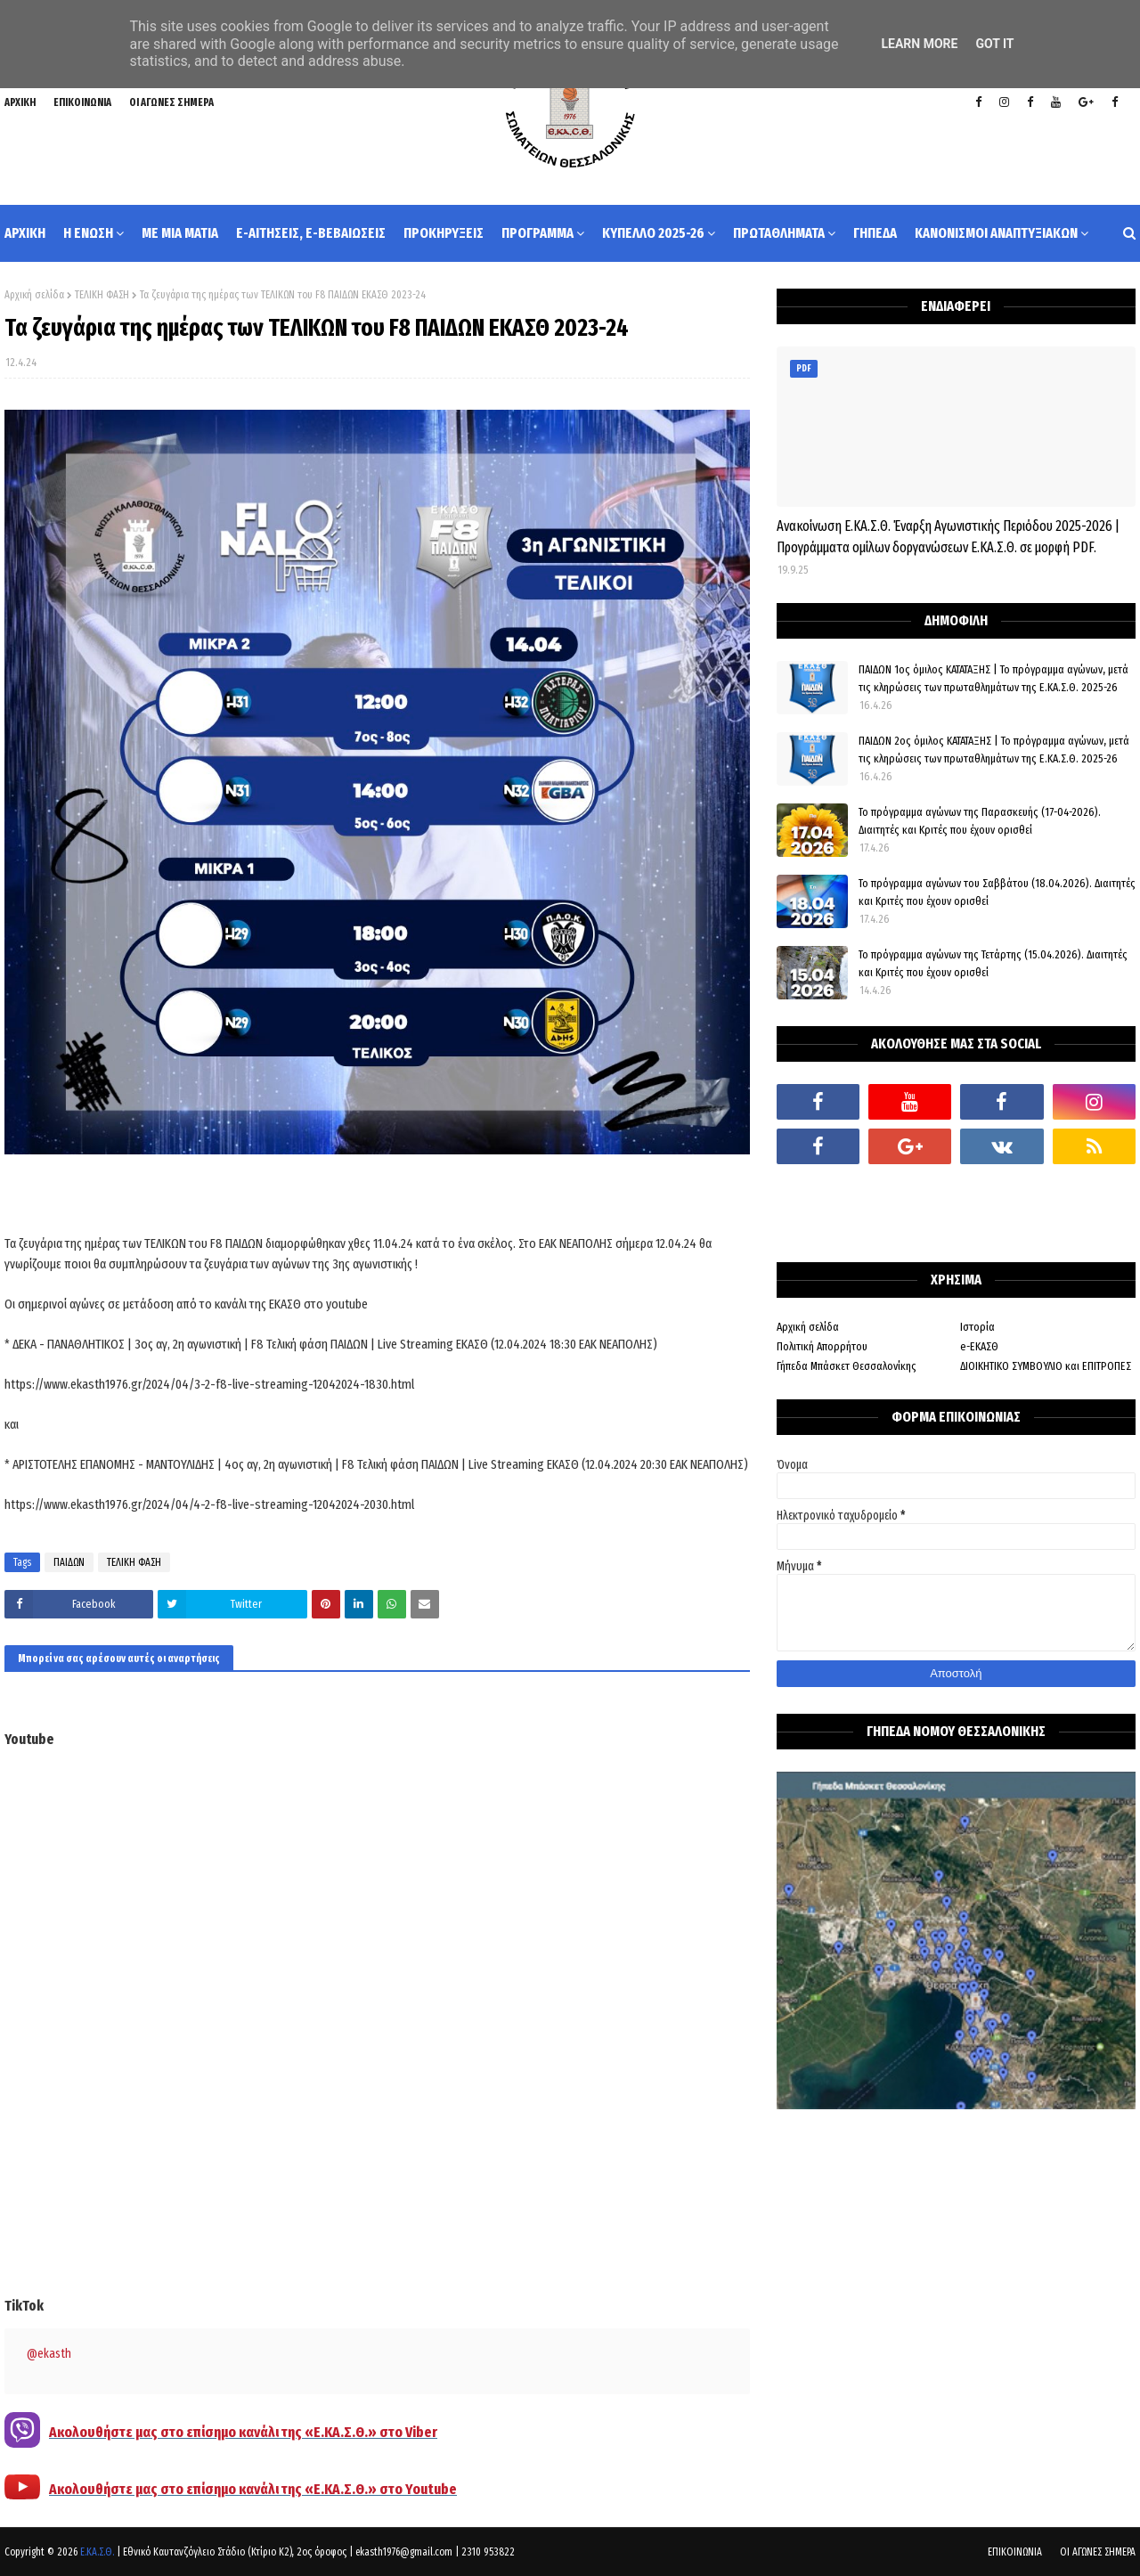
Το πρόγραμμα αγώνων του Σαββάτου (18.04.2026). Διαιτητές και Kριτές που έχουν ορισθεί (997, 892)
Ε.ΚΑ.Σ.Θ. (97, 2552)
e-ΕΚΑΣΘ (979, 1346)
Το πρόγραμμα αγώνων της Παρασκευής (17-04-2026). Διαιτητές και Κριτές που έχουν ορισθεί (980, 820)
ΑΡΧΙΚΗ (20, 102)
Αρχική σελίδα (34, 295)
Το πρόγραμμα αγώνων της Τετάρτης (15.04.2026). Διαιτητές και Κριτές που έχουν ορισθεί (993, 963)
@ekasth (49, 2353)
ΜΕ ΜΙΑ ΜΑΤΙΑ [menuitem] (180, 232)
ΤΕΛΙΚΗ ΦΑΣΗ (102, 295)
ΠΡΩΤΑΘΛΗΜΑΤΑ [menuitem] (779, 232)
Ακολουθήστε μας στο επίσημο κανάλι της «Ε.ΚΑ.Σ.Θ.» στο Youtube (253, 2489)
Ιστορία (977, 1326)
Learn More (919, 44)
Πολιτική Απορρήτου (822, 1346)
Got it (994, 44)
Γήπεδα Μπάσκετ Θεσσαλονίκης (846, 1366)
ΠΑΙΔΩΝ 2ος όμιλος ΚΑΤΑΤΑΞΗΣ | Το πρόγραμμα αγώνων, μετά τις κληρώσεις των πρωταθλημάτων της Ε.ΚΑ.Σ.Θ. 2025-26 (994, 749)
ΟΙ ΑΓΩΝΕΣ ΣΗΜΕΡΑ (171, 102)
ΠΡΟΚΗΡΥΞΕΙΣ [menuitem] (443, 232)
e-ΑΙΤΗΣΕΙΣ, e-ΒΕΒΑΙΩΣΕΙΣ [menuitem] (311, 232)
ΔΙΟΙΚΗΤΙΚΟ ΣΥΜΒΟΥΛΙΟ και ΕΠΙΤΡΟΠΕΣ (1045, 1366)
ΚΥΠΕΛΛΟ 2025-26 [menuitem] (653, 232)
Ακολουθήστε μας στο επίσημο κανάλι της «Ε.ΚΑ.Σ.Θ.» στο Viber (243, 2432)
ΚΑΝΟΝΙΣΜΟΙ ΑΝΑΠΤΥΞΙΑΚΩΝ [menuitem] (996, 232)
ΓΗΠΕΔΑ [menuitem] (875, 232)
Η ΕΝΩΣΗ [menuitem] (88, 232)
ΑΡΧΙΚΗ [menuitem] (24, 232)
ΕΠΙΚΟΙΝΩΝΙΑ (82, 102)
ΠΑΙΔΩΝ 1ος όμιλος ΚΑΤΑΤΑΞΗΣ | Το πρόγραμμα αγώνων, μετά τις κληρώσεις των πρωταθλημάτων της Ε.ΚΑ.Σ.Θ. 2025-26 (993, 678)
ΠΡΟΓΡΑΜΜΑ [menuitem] (537, 232)
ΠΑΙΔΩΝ (69, 1562)
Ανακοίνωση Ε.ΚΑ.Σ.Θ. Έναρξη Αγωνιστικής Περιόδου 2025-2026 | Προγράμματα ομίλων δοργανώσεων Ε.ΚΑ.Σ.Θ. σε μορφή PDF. (948, 537)
